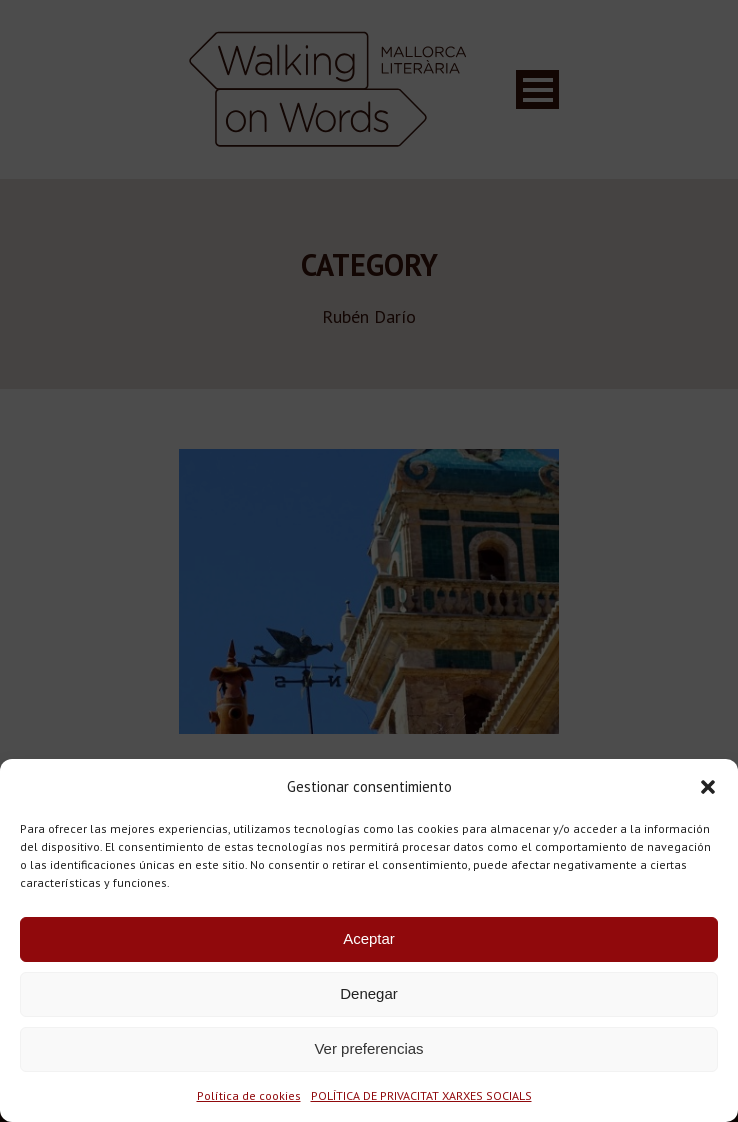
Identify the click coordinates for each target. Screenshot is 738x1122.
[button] (708, 787)
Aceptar (369, 938)
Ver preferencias (368, 1048)
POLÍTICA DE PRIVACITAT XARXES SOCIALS (421, 1095)
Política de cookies (249, 1095)
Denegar (369, 993)
